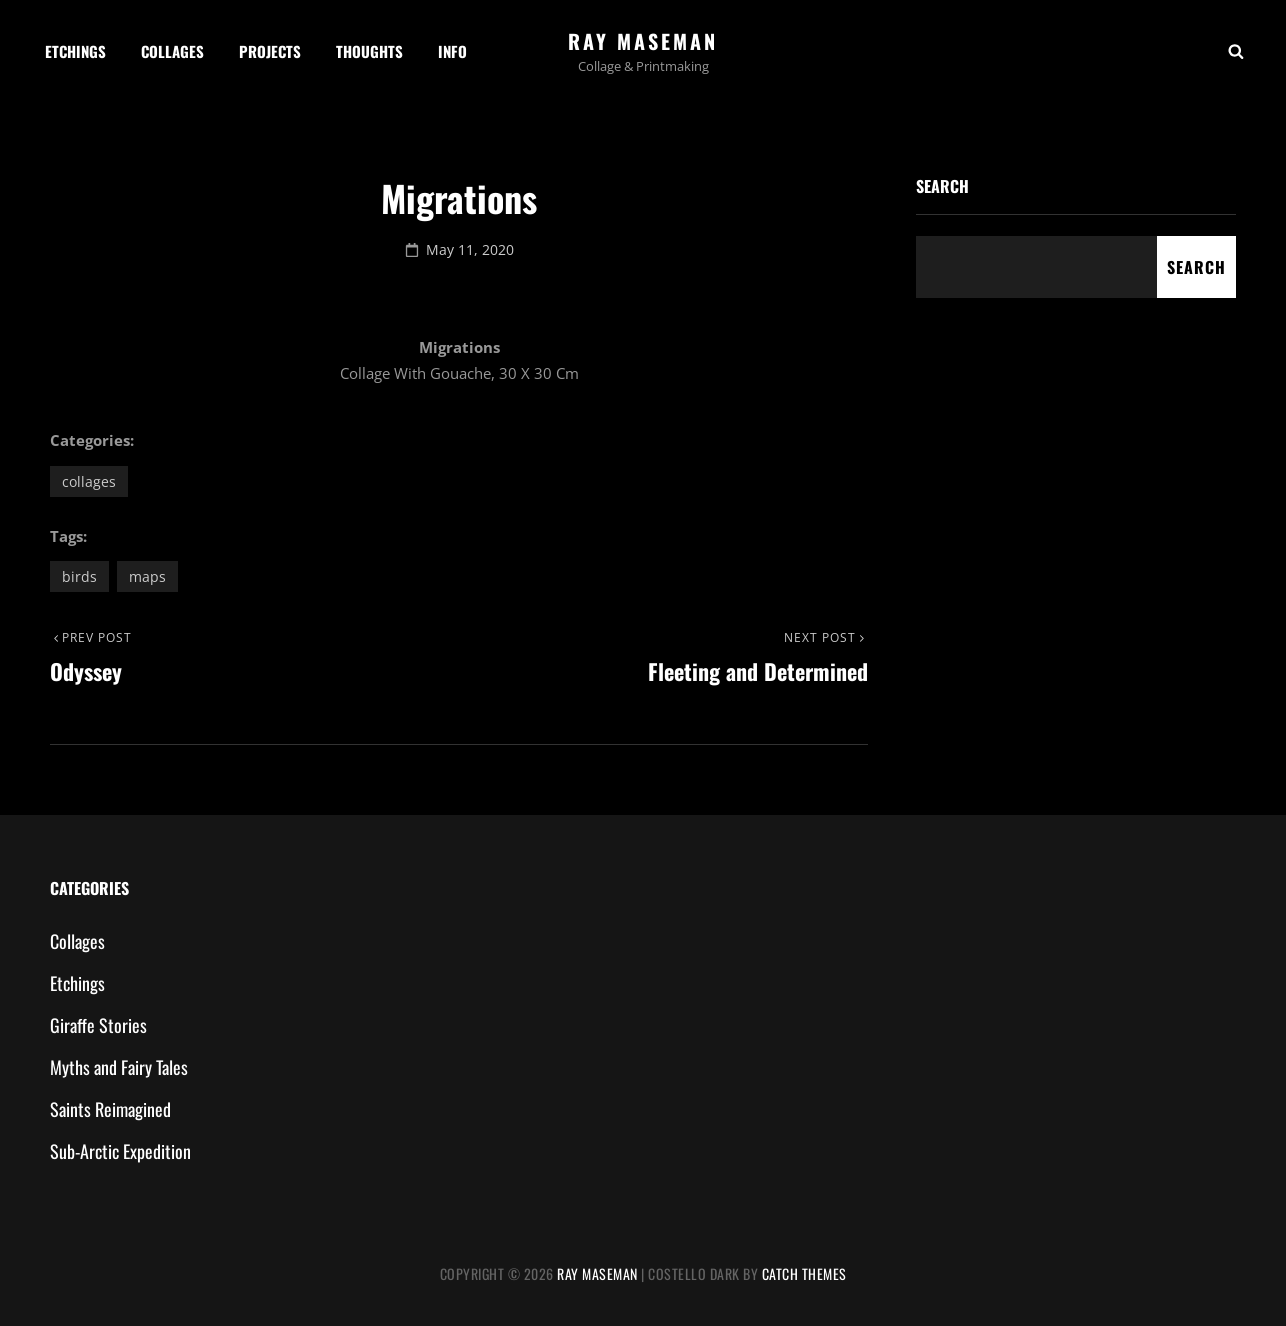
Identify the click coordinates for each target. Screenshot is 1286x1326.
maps (147, 576)
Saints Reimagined (110, 1109)
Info (452, 51)
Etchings (75, 51)
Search (942, 186)
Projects (270, 51)
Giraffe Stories (98, 1025)
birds (79, 576)
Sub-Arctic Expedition (120, 1151)
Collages (172, 51)
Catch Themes (804, 1273)
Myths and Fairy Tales (119, 1067)
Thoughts (369, 51)
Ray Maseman (643, 41)
